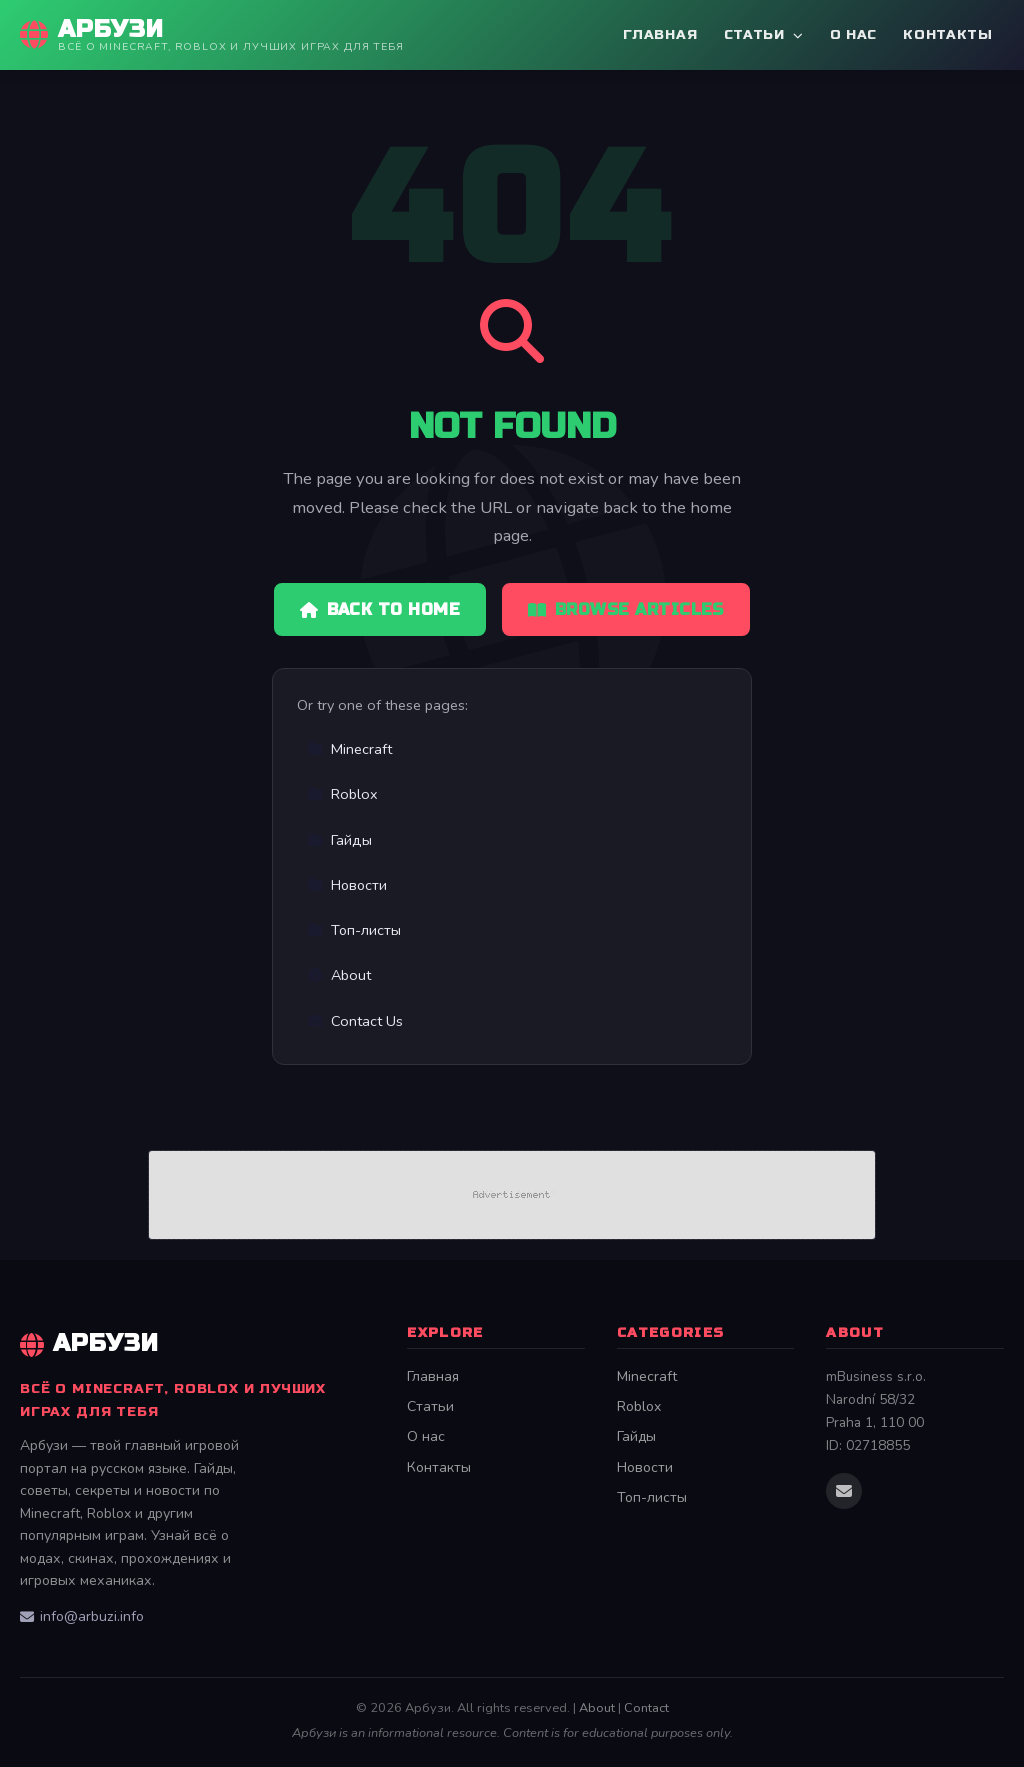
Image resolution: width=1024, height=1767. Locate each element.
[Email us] (844, 1491)
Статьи (764, 34)
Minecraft (349, 749)
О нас (853, 34)
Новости (347, 885)
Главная (660, 34)
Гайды (339, 840)
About (339, 975)
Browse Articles (626, 609)
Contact (646, 1708)
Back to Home (380, 609)
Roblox (342, 794)
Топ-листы (354, 930)
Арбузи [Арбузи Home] (89, 1343)
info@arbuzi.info (82, 1616)
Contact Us (355, 1021)
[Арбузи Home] (212, 35)
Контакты (947, 34)
